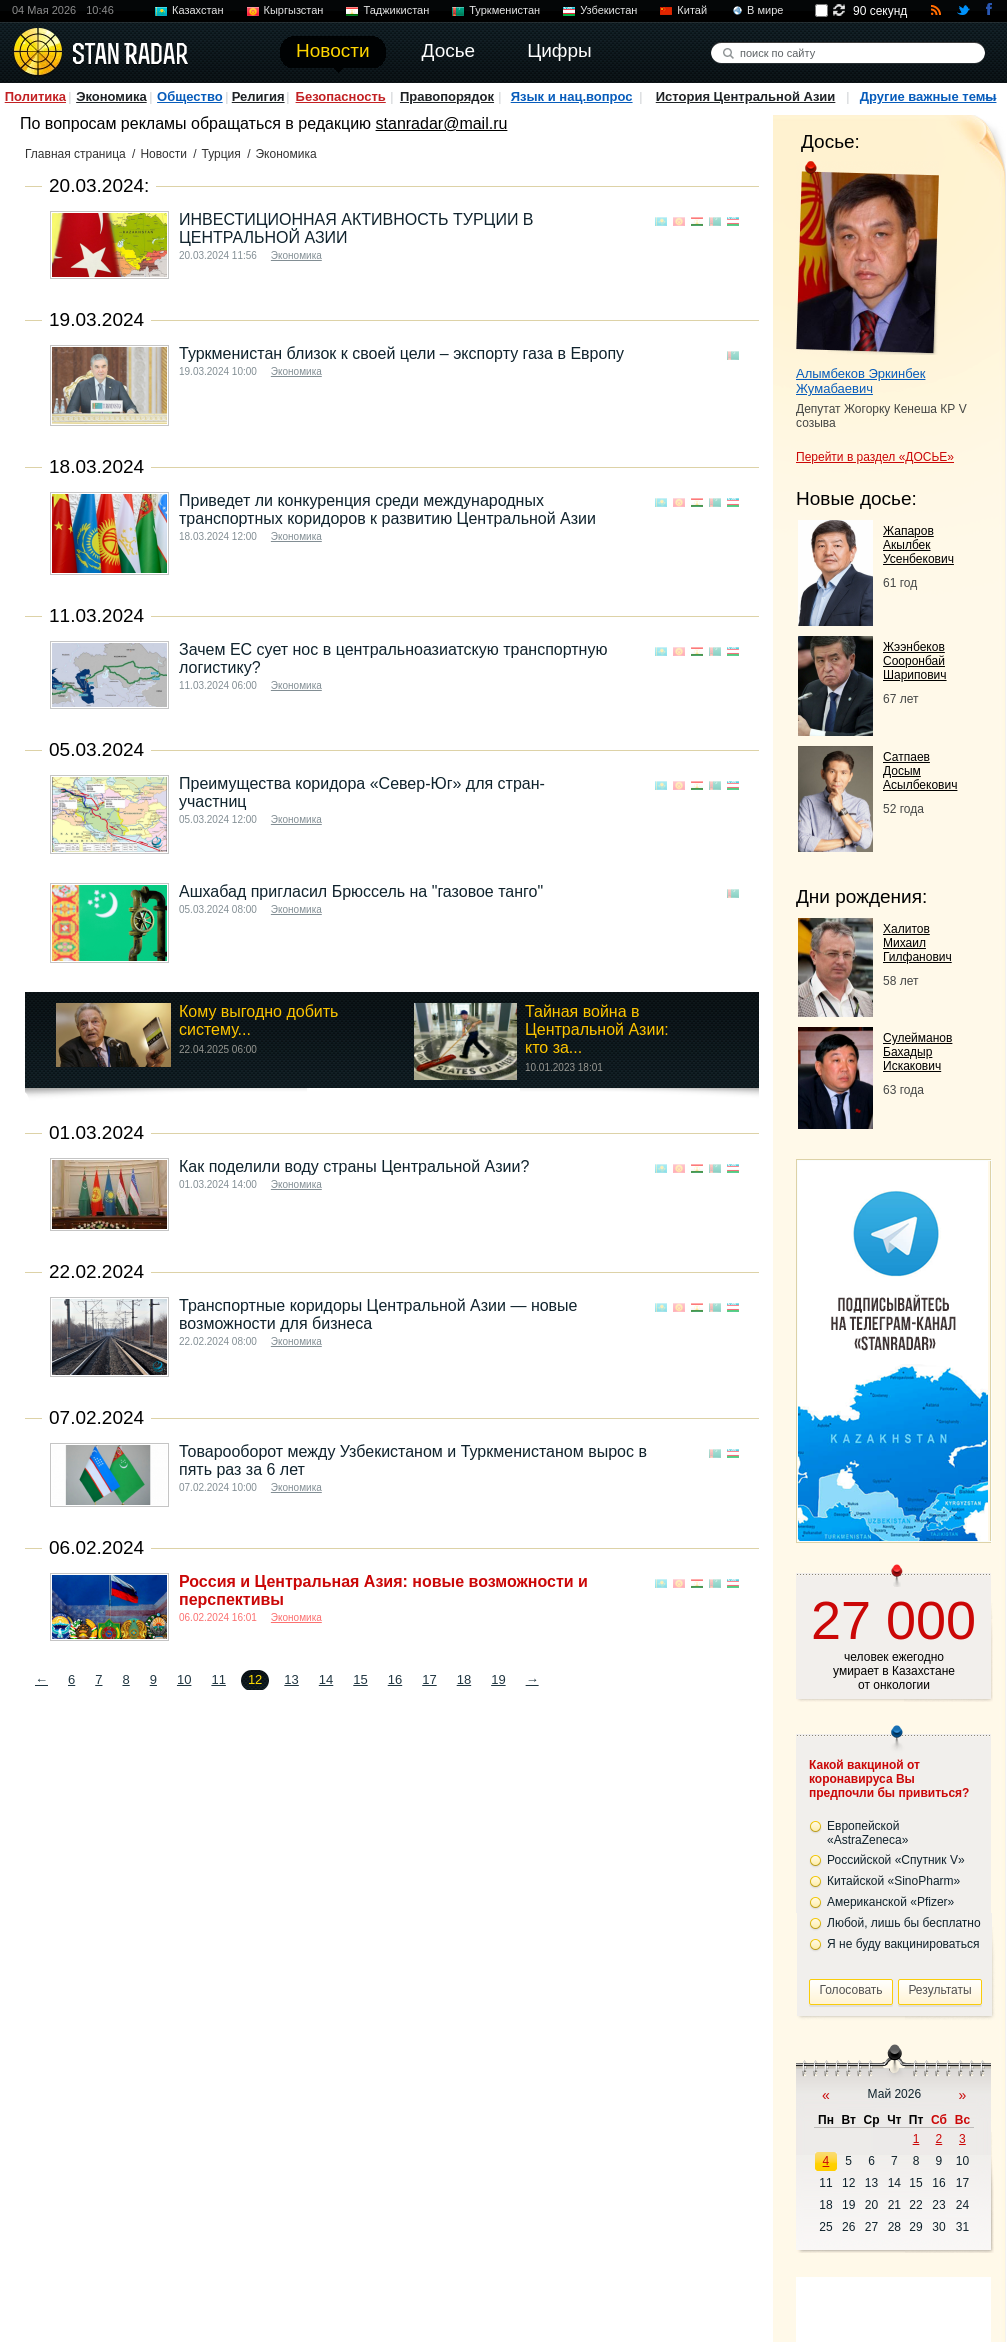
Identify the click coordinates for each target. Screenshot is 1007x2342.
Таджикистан (396, 10)
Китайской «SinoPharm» (893, 1881)
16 (395, 1679)
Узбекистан (608, 10)
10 (184, 1679)
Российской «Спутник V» (896, 1860)
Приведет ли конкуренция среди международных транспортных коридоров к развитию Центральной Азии (387, 509)
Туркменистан (504, 10)
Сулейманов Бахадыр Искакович (917, 1052)
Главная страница (75, 154)
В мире (765, 10)
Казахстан (198, 10)
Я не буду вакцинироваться (903, 1944)
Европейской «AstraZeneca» (867, 1833)
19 (498, 1679)
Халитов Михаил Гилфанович (917, 943)
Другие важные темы (928, 96)
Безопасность (341, 96)
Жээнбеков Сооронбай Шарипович (915, 661)
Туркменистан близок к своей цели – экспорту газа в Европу (401, 353)
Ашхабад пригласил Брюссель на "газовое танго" (361, 891)
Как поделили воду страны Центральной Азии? (354, 1166)
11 (218, 1679)
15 (360, 1679)
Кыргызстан (294, 10)
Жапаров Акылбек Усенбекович (918, 545)
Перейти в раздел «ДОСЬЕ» (875, 457)
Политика (35, 96)
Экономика (111, 96)
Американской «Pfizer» (890, 1902)
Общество (190, 96)
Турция (221, 154)
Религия (258, 96)
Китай (692, 10)
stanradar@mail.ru (442, 123)
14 (326, 1679)
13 (291, 1679)
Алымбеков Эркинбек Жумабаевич (860, 381)
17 (429, 1679)
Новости (163, 154)
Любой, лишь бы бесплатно (904, 1923)
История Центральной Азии (746, 96)
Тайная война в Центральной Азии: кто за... (597, 1029)
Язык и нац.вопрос (572, 96)
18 (464, 1679)
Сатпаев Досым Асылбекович (920, 771)
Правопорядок (447, 96)
